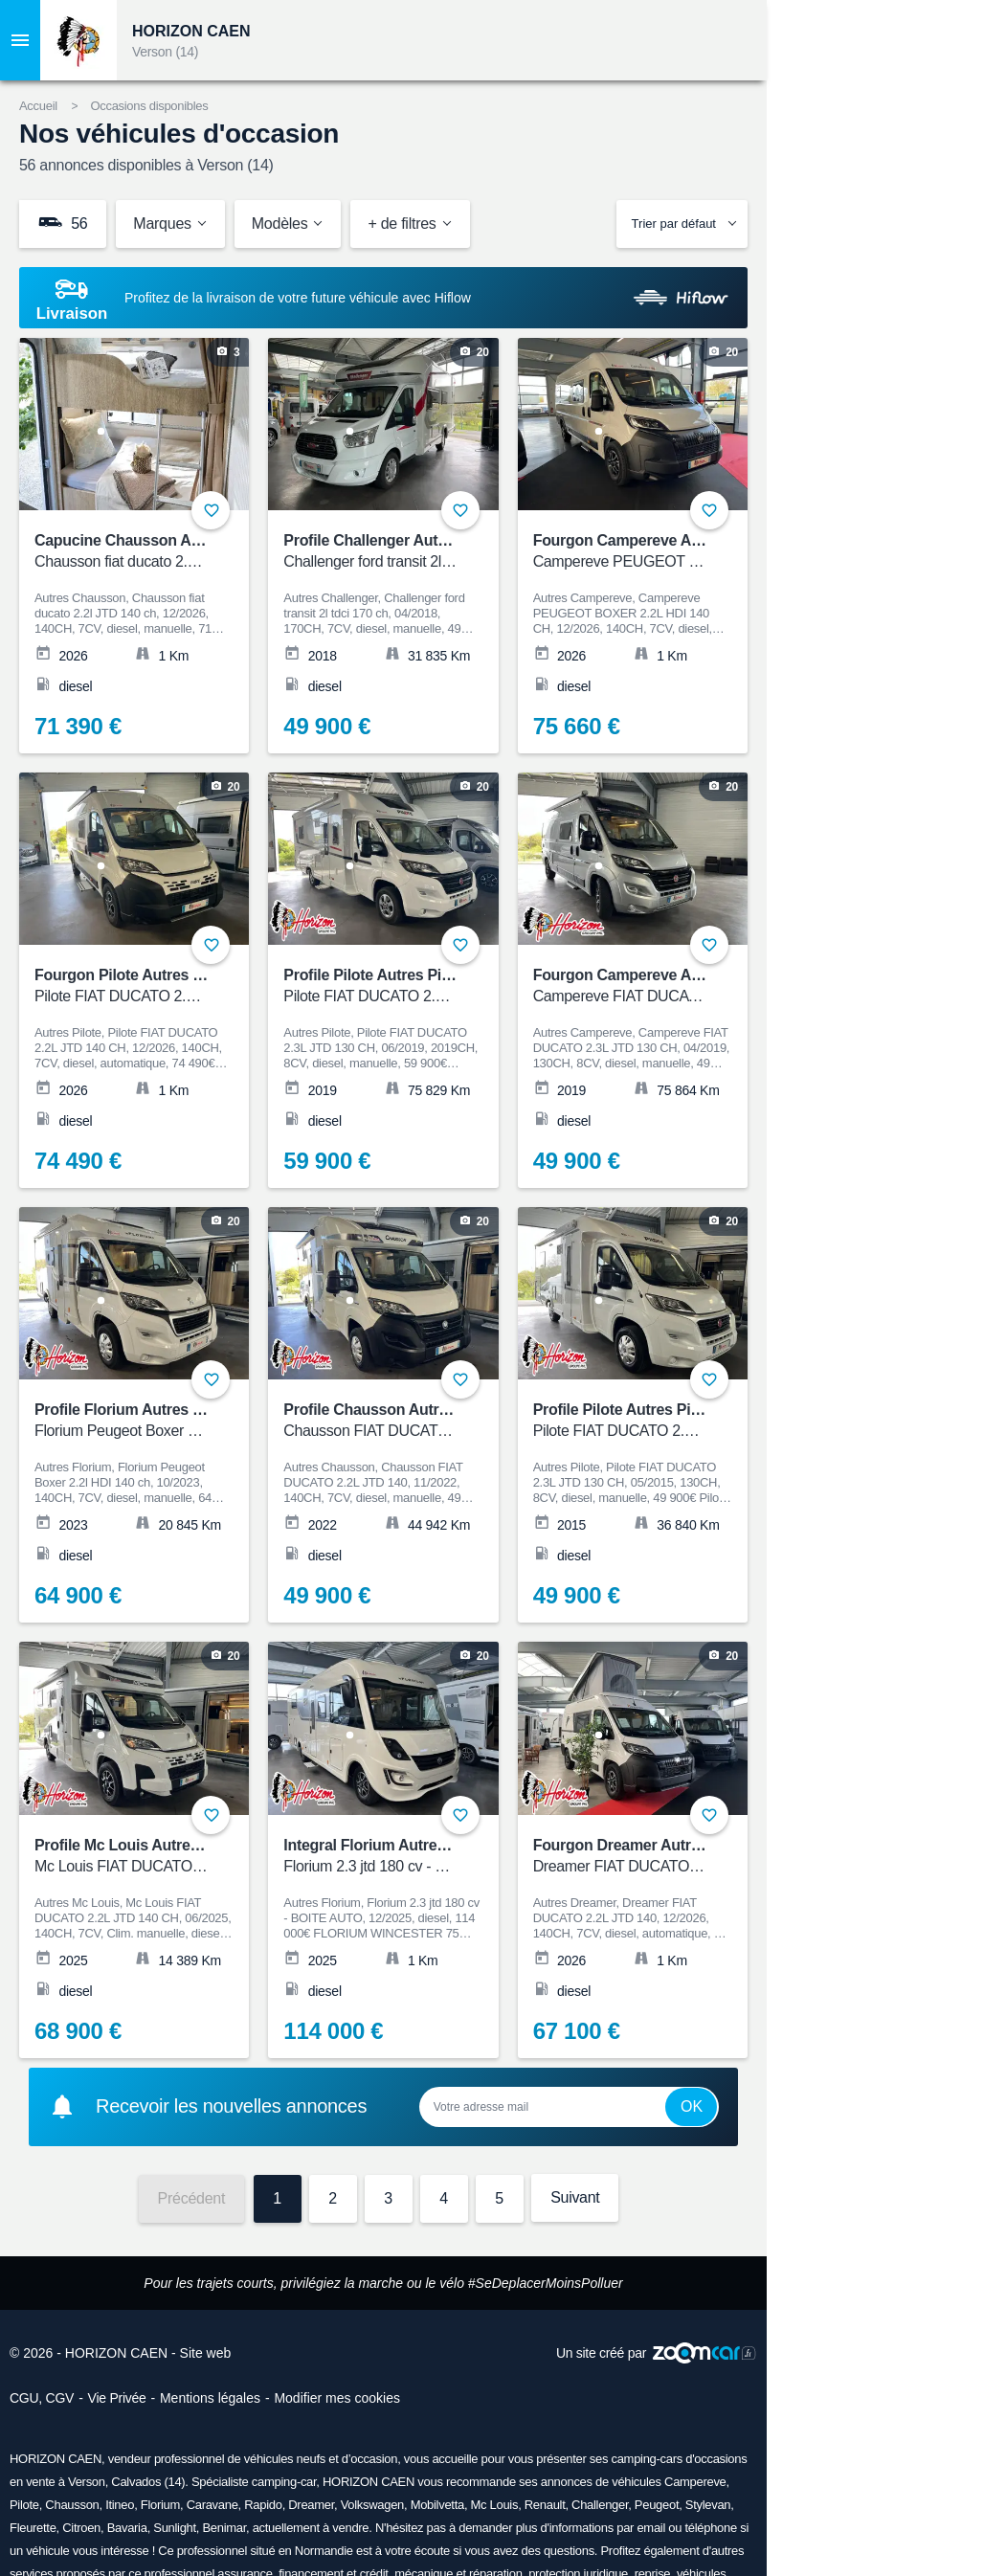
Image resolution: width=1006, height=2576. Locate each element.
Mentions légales (210, 2398)
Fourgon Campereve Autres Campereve (672, 551)
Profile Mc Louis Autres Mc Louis (150, 1856)
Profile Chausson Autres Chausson (406, 1421)
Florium (160, 2505)
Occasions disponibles (149, 106)
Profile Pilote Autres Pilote (375, 986)
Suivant (574, 2197)
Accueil (38, 106)
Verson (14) (165, 51)
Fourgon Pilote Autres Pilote (133, 986)
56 (62, 223)
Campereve (695, 2482)
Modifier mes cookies (337, 2398)
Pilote (24, 2505)
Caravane (212, 2505)
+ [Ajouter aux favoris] (210, 510)
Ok (692, 2106)
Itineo (119, 2505)
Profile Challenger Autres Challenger (411, 551)
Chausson (72, 2505)
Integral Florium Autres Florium (393, 1856)
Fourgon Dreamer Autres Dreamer (652, 1856)
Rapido (262, 2505)
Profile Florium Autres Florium (140, 1421)
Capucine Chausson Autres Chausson (168, 551)
